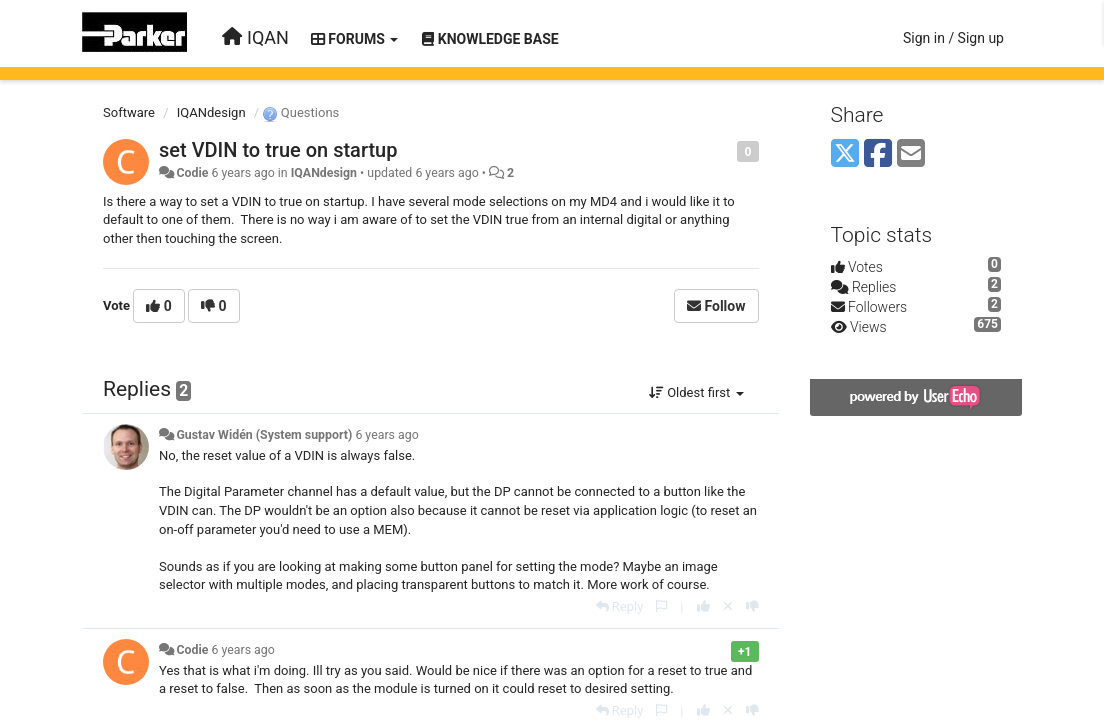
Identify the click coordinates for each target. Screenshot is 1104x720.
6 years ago (386, 435)
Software (129, 112)
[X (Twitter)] (845, 154)
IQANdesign (211, 112)
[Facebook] (878, 154)
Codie (192, 173)
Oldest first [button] (696, 392)
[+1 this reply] (703, 606)
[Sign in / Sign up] (953, 38)
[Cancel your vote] (728, 606)
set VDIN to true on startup (278, 150)
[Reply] (620, 606)
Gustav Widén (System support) (264, 435)
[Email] (911, 154)
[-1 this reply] (752, 606)
